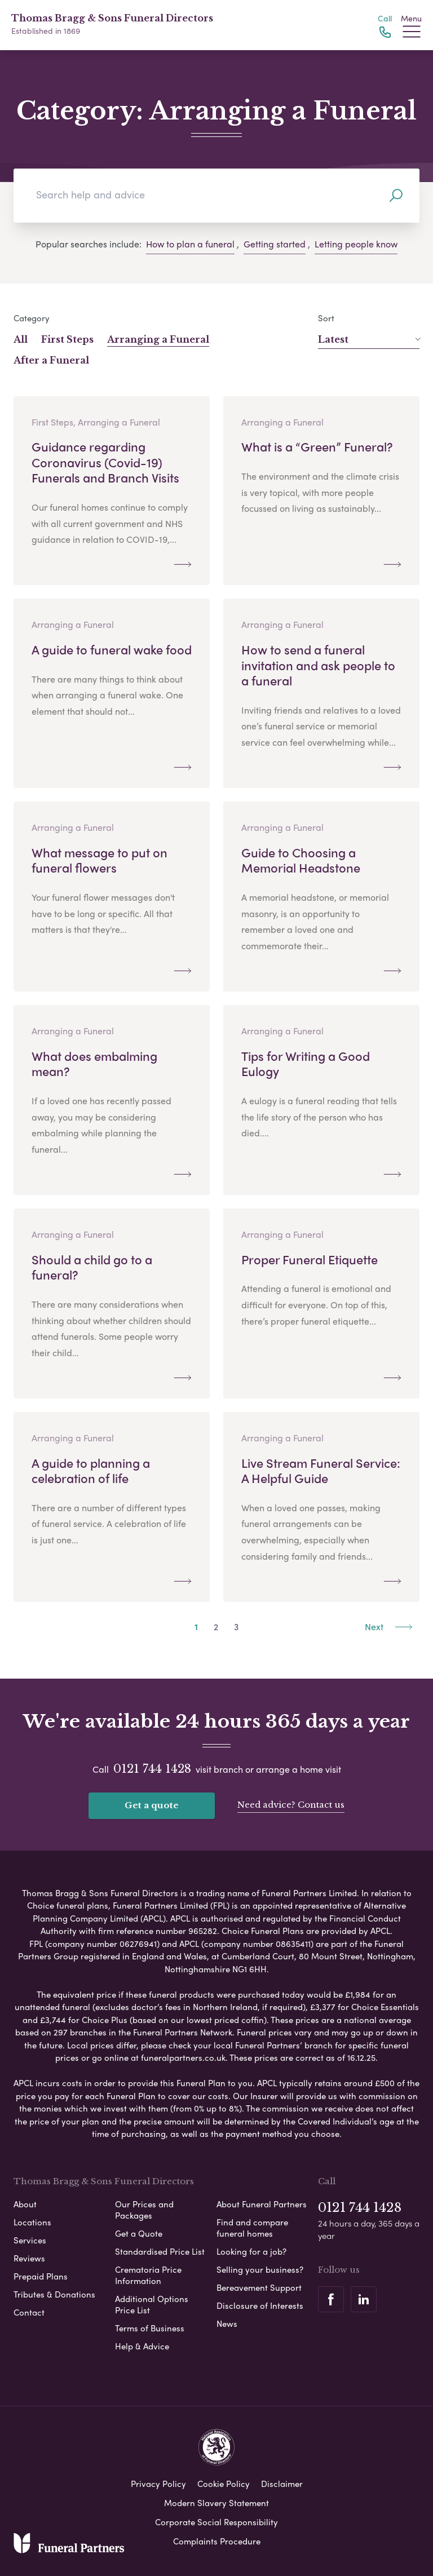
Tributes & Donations (54, 2294)
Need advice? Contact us (290, 1804)
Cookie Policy (223, 2483)
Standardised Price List (160, 2251)
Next (389, 1626)
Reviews (29, 2258)
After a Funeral (51, 360)
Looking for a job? (251, 2251)
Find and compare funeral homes (252, 2227)
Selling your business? (259, 2269)
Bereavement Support (259, 2287)
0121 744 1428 (152, 1769)
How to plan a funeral (190, 243)
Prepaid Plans (41, 2276)
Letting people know (356, 243)
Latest (368, 339)
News (226, 2323)
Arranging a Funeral (158, 339)
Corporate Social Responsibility (216, 2522)
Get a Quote (138, 2233)
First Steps (67, 339)
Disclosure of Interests (259, 2305)
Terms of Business (149, 2328)
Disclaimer (282, 2483)
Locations (32, 2222)
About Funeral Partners (261, 2204)
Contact (29, 2312)
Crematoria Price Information (148, 2275)
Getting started (275, 243)
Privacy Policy (158, 2483)
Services (30, 2240)
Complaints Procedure (216, 2541)
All (21, 339)
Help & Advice (142, 2346)
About (25, 2204)
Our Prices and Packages (144, 2209)
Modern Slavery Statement (216, 2503)
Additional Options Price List (151, 2304)
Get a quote (152, 1805)
